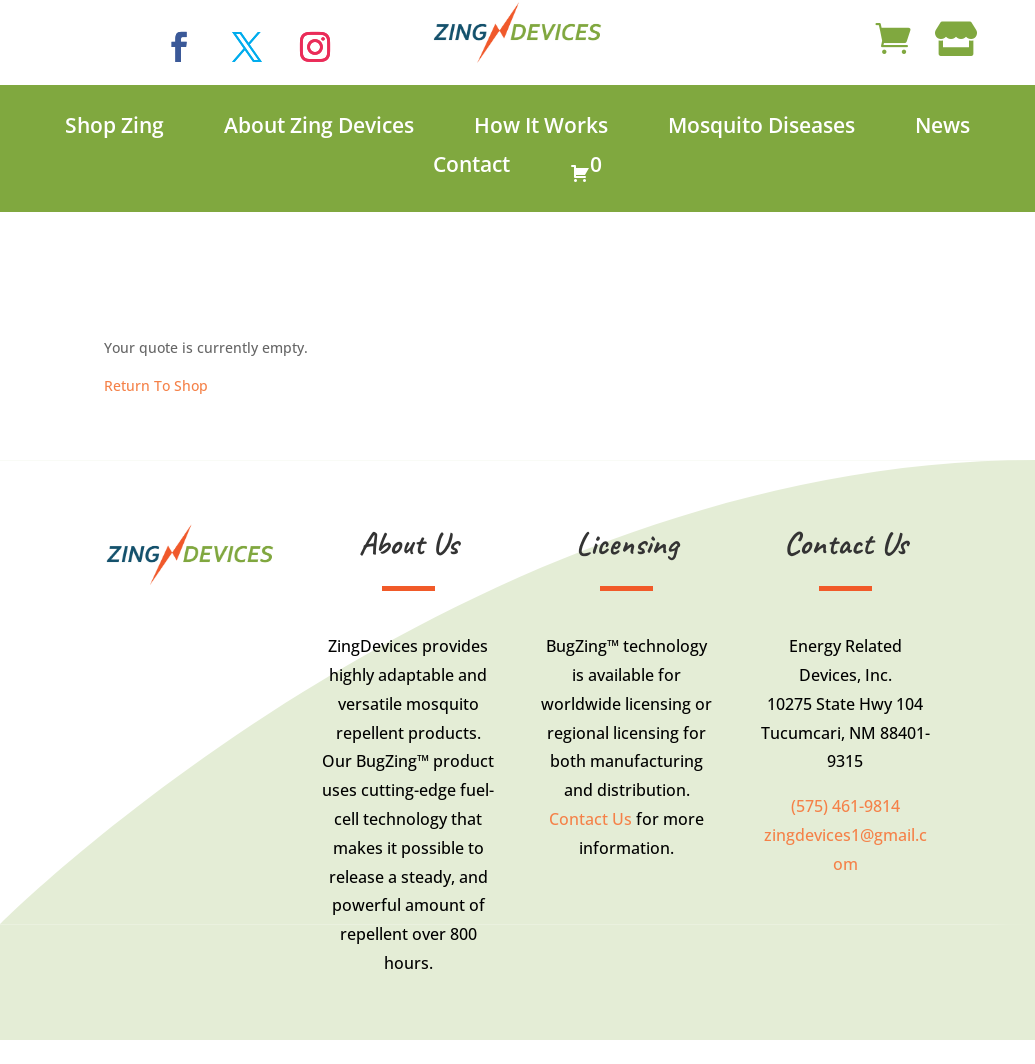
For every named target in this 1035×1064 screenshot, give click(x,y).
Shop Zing (114, 126)
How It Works (541, 126)
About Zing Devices (319, 126)
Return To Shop (156, 385)
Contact (471, 165)
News (942, 126)
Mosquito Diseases (761, 126)
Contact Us (590, 819)
